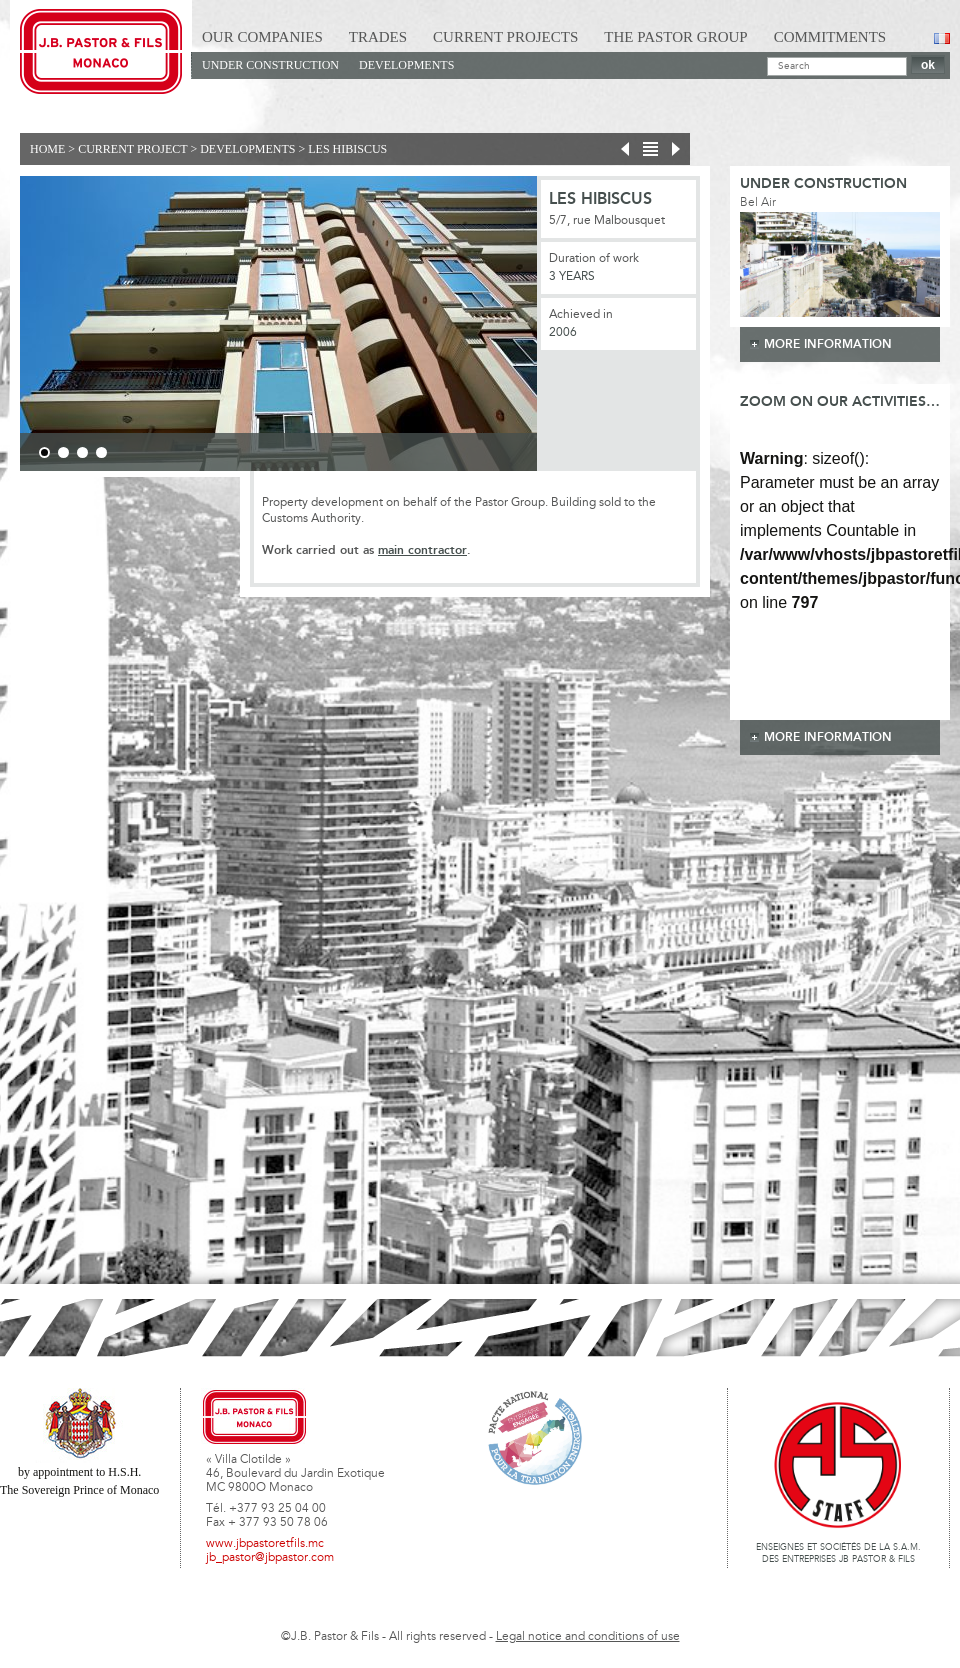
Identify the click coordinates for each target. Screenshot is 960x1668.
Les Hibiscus (347, 149)
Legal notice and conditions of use (588, 1637)
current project (132, 149)
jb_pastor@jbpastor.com (270, 1558)
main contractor (422, 550)
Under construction (270, 65)
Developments (406, 65)
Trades (378, 37)
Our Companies (262, 37)
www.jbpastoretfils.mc (265, 1544)
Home (47, 149)
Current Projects (505, 37)
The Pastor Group (675, 37)
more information (828, 344)
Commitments (830, 37)
